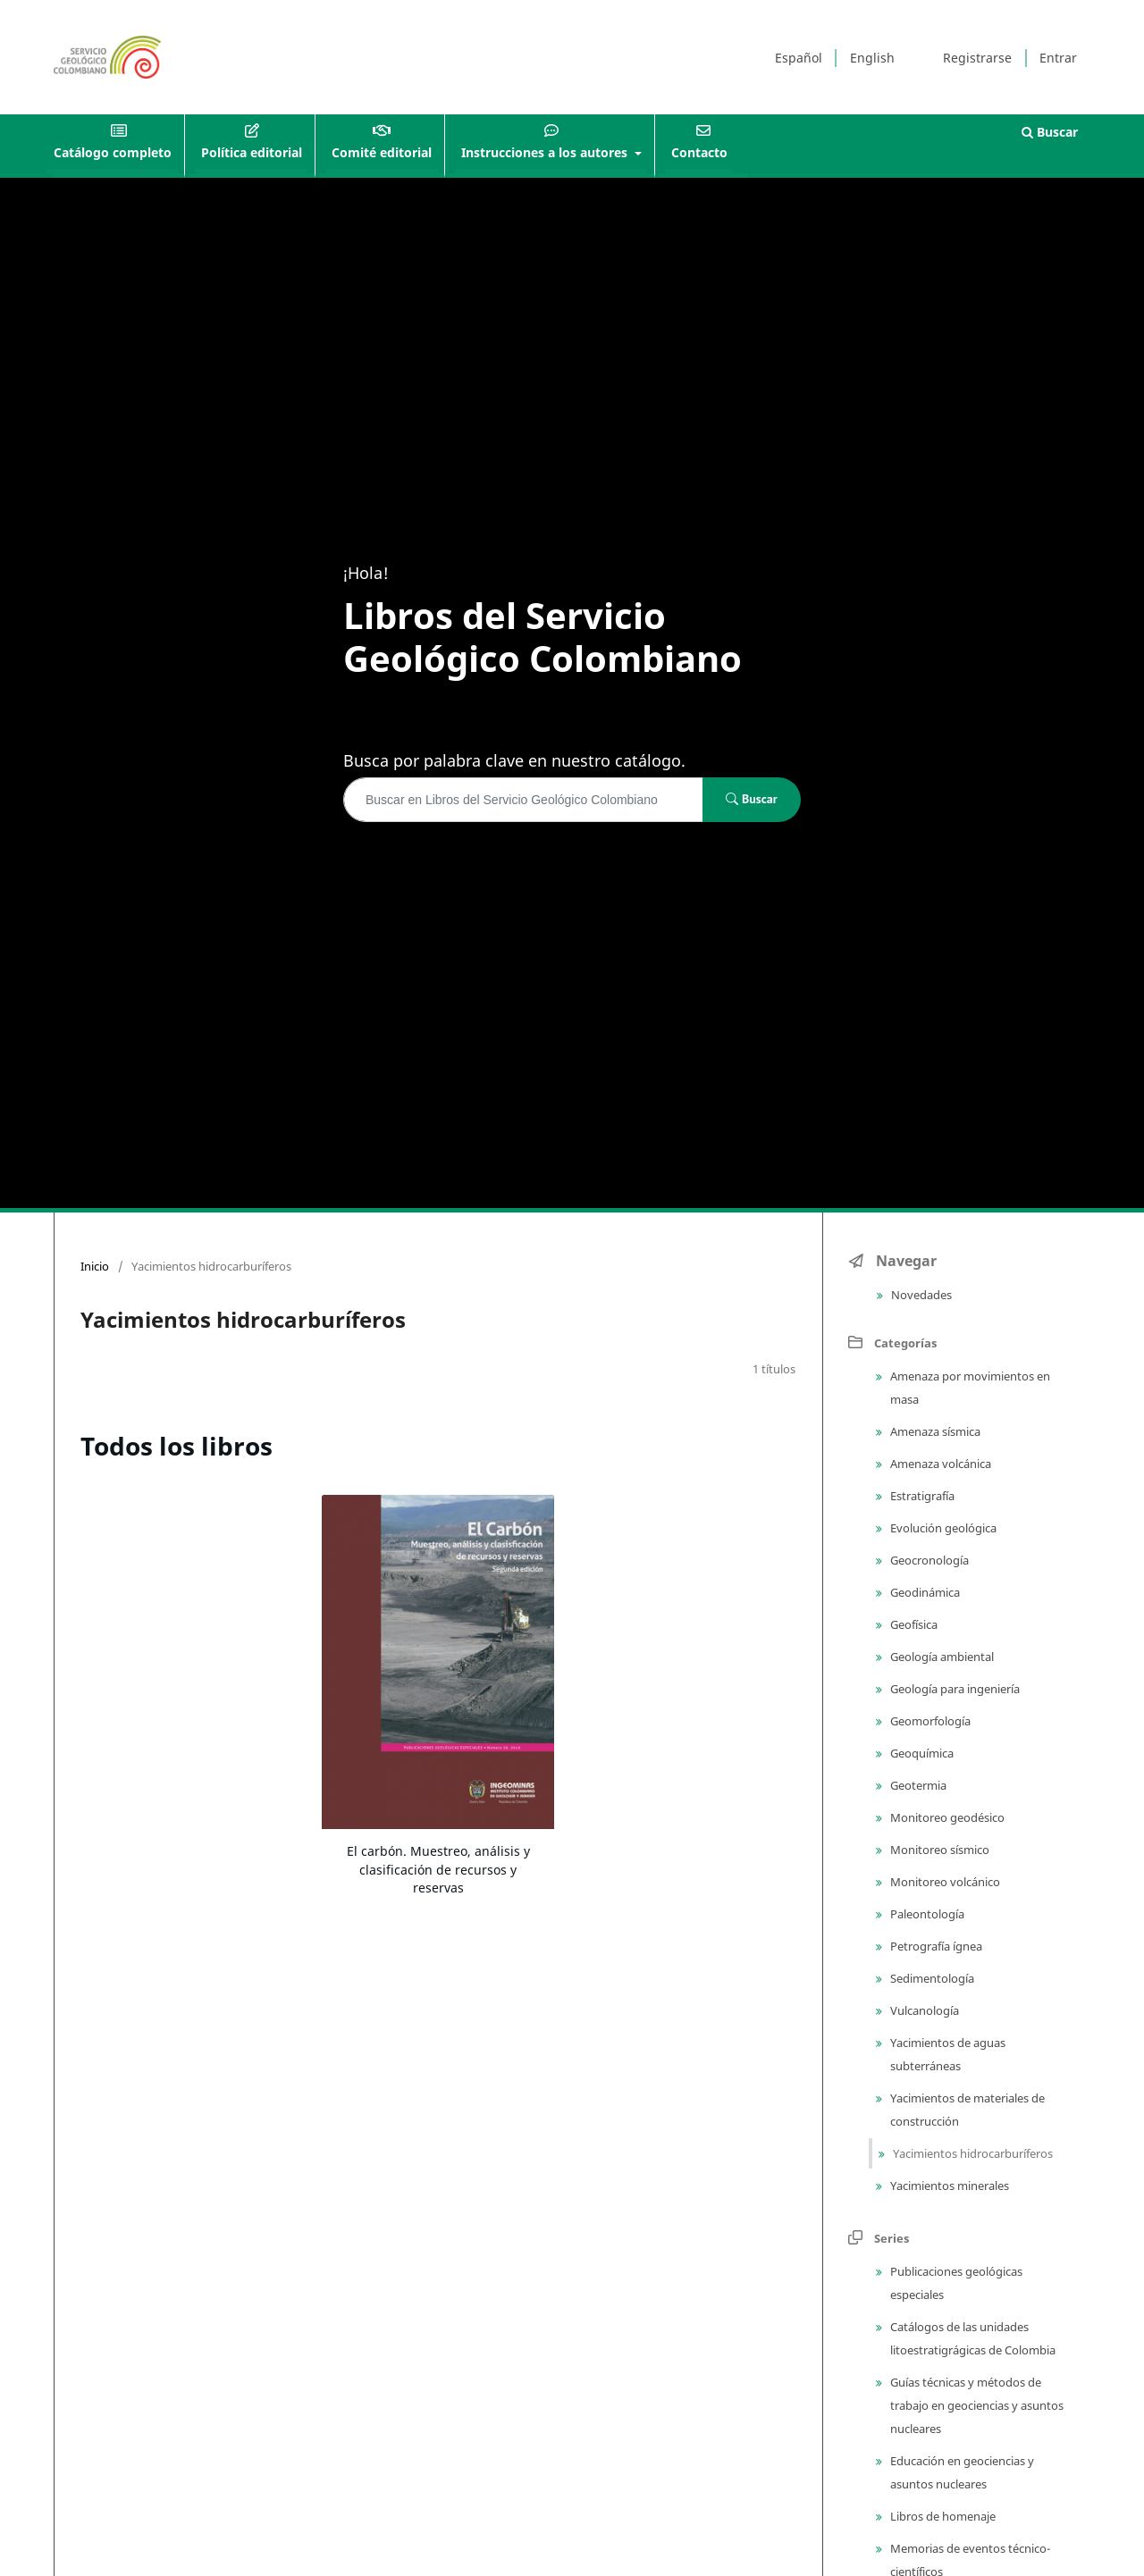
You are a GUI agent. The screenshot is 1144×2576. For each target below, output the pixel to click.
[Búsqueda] (523, 799)
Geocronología (928, 1560)
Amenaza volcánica (939, 1464)
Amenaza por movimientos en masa (968, 1387)
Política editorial (251, 152)
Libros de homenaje (941, 2516)
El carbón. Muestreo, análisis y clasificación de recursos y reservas (438, 1869)
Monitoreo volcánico (943, 1882)
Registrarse (977, 57)
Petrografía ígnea (934, 1946)
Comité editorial (382, 152)
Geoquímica (920, 1753)
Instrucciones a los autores (546, 152)
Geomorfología (929, 1721)
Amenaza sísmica (933, 1431)
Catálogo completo (113, 152)
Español (798, 57)
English (872, 57)
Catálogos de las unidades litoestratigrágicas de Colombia (971, 2338)
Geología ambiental (940, 1657)
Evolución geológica (942, 1528)
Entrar (1058, 57)
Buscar (1050, 131)
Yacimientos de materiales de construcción (966, 2109)
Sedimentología (930, 1978)
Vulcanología (923, 2010)
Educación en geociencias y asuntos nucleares (960, 2472)
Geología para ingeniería (953, 1689)
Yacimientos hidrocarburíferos (971, 2153)
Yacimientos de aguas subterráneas (946, 2054)
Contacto (699, 152)
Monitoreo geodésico (946, 1817)
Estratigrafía (921, 1496)
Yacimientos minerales (948, 2185)
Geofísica (912, 1624)
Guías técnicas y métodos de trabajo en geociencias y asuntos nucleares (975, 2405)
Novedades (920, 1295)
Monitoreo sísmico (938, 1850)
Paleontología (925, 1914)
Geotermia (916, 1785)
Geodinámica (923, 1592)
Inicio (94, 1266)
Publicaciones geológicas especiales (954, 2283)
